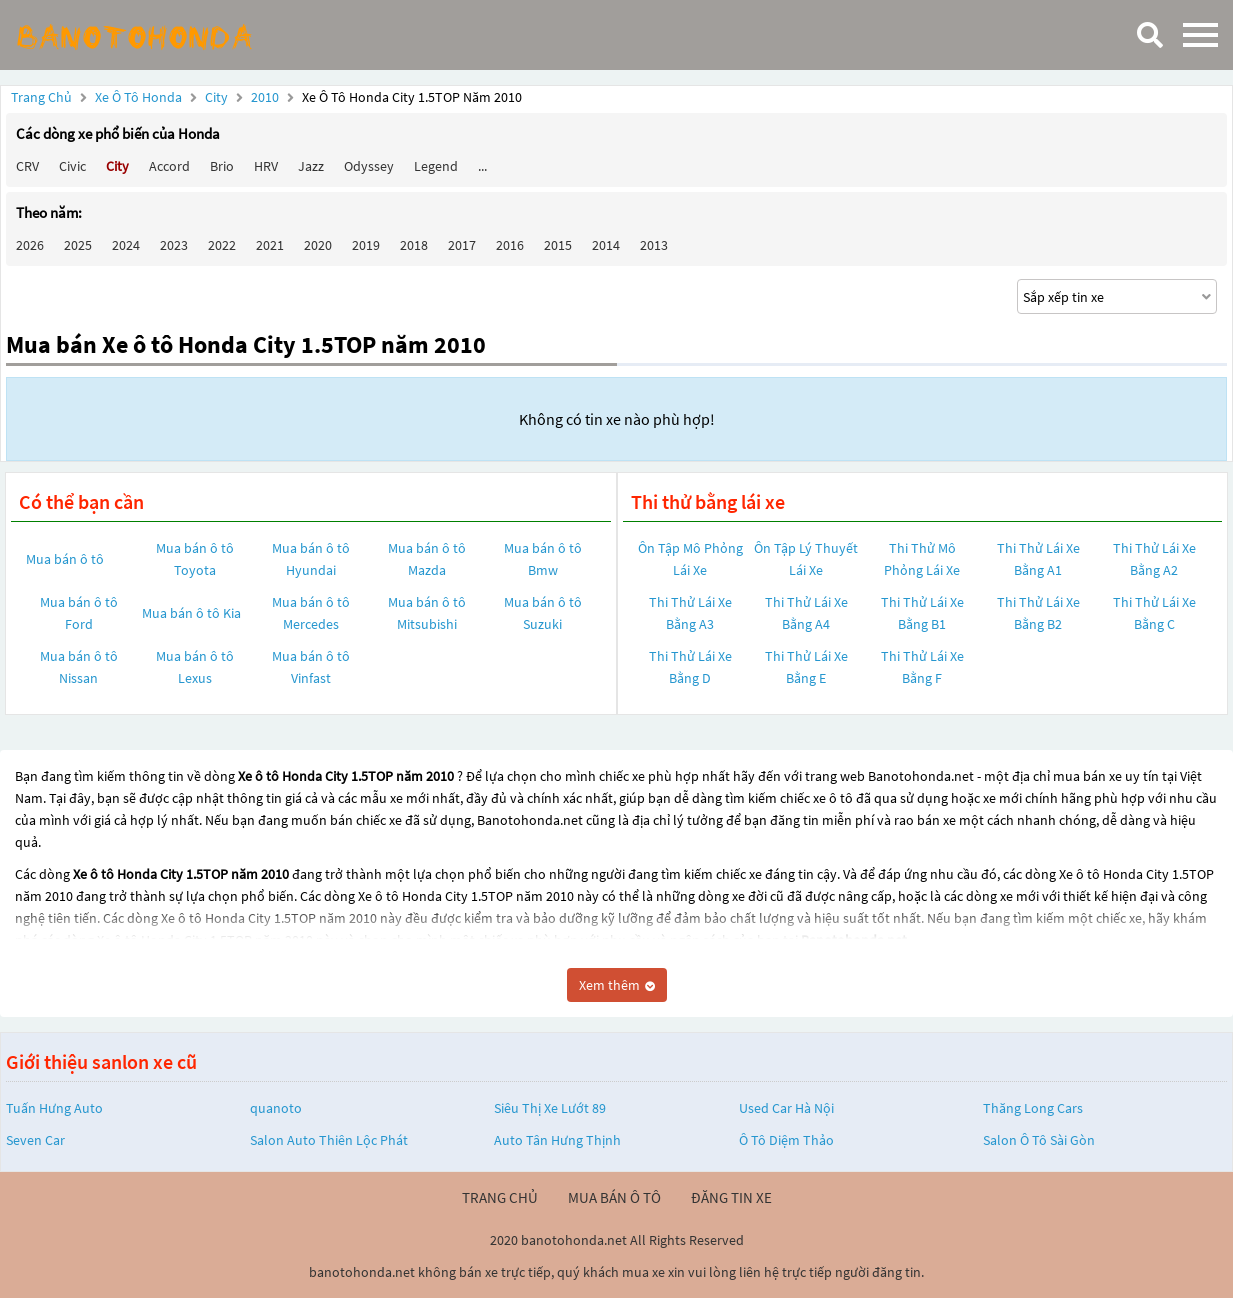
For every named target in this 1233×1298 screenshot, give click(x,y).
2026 (30, 245)
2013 (654, 245)
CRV (27, 166)
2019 (366, 245)
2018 (414, 245)
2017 (462, 245)
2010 (266, 97)
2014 (606, 245)
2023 (174, 245)
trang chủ (500, 1197)
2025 (78, 245)
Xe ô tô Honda (138, 97)
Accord (169, 166)
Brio (222, 166)
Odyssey (369, 166)
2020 (318, 245)
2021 (270, 245)
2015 (558, 245)
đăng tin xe (731, 1197)
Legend (436, 166)
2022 (222, 245)
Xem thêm (617, 985)
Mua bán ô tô (65, 559)
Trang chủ (41, 97)
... (482, 166)
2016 (510, 245)
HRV (266, 166)
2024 (126, 245)
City (218, 97)
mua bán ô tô (614, 1197)
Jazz (311, 166)
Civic (72, 166)
